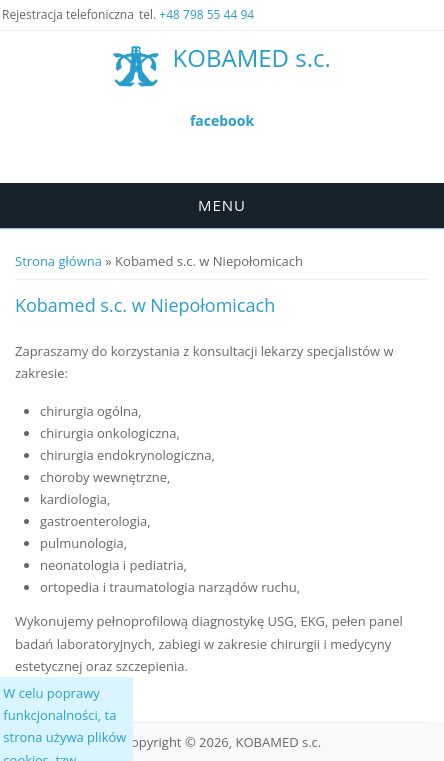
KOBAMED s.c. (252, 58)
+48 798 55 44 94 (206, 14)
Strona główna (58, 261)
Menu (222, 205)
